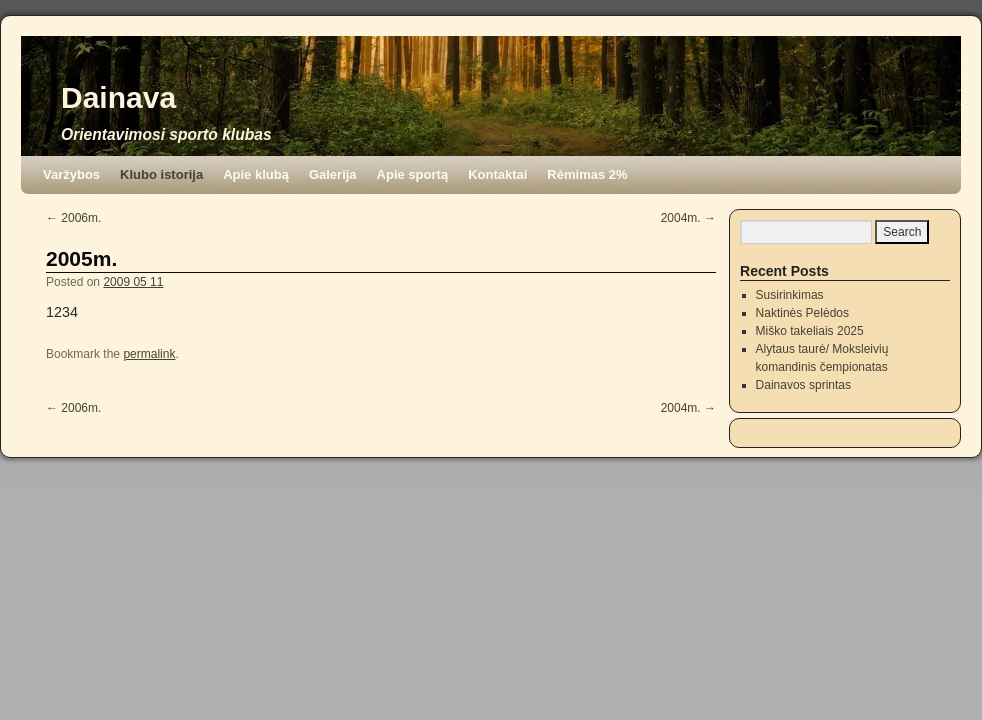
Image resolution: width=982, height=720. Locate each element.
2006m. (73, 218)
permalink (149, 354)
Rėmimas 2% (587, 174)
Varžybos (71, 174)
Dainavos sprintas (803, 385)
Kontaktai (497, 174)
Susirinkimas (790, 295)
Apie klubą (256, 174)
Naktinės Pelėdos (802, 313)
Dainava (118, 97)
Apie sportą (413, 174)
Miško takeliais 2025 (810, 331)
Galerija (333, 174)
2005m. (81, 258)
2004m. (688, 218)
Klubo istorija (161, 174)
